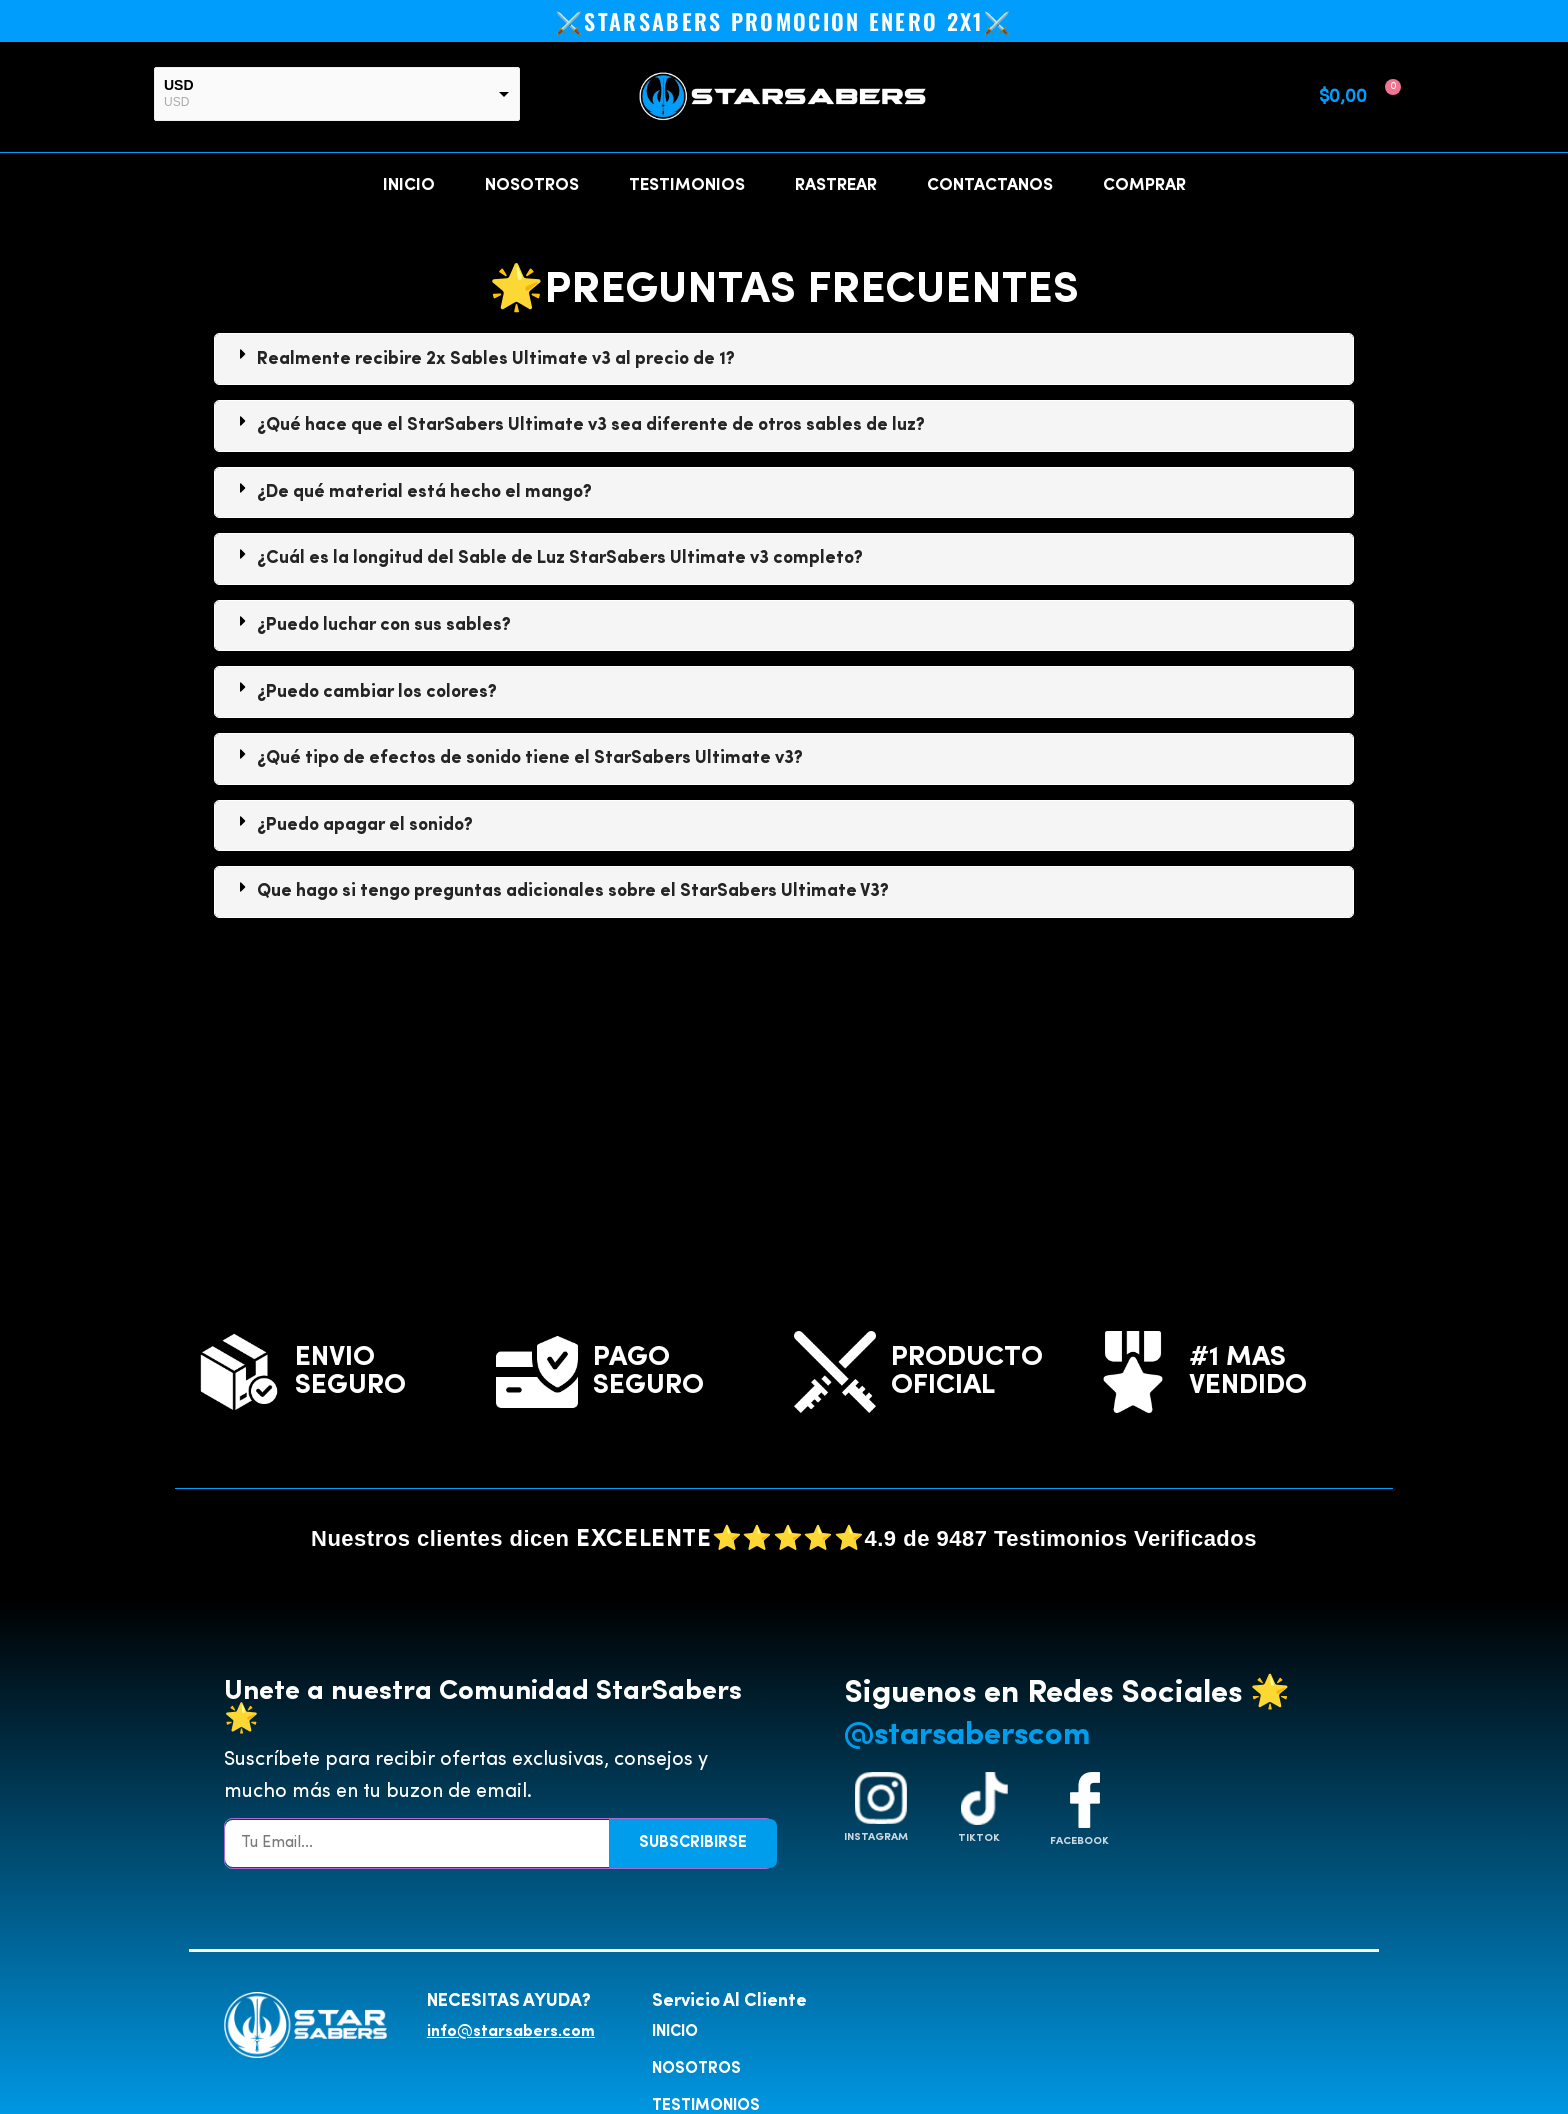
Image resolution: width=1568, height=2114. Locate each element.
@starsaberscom (967, 1735)
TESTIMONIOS (687, 184)
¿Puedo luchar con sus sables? (384, 624)
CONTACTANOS (990, 184)
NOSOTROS (532, 184)
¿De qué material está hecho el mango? (424, 491)
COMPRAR (1144, 184)
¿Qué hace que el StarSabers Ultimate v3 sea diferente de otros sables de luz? (591, 424)
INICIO (409, 184)
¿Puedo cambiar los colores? (377, 691)
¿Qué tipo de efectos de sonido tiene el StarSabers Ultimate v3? (530, 757)
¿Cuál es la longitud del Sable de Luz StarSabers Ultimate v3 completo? (560, 557)
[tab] (784, 358)
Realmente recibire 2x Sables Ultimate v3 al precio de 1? (496, 358)
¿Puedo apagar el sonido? (365, 824)
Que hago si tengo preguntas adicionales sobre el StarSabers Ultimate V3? (573, 890)
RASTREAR (836, 184)
